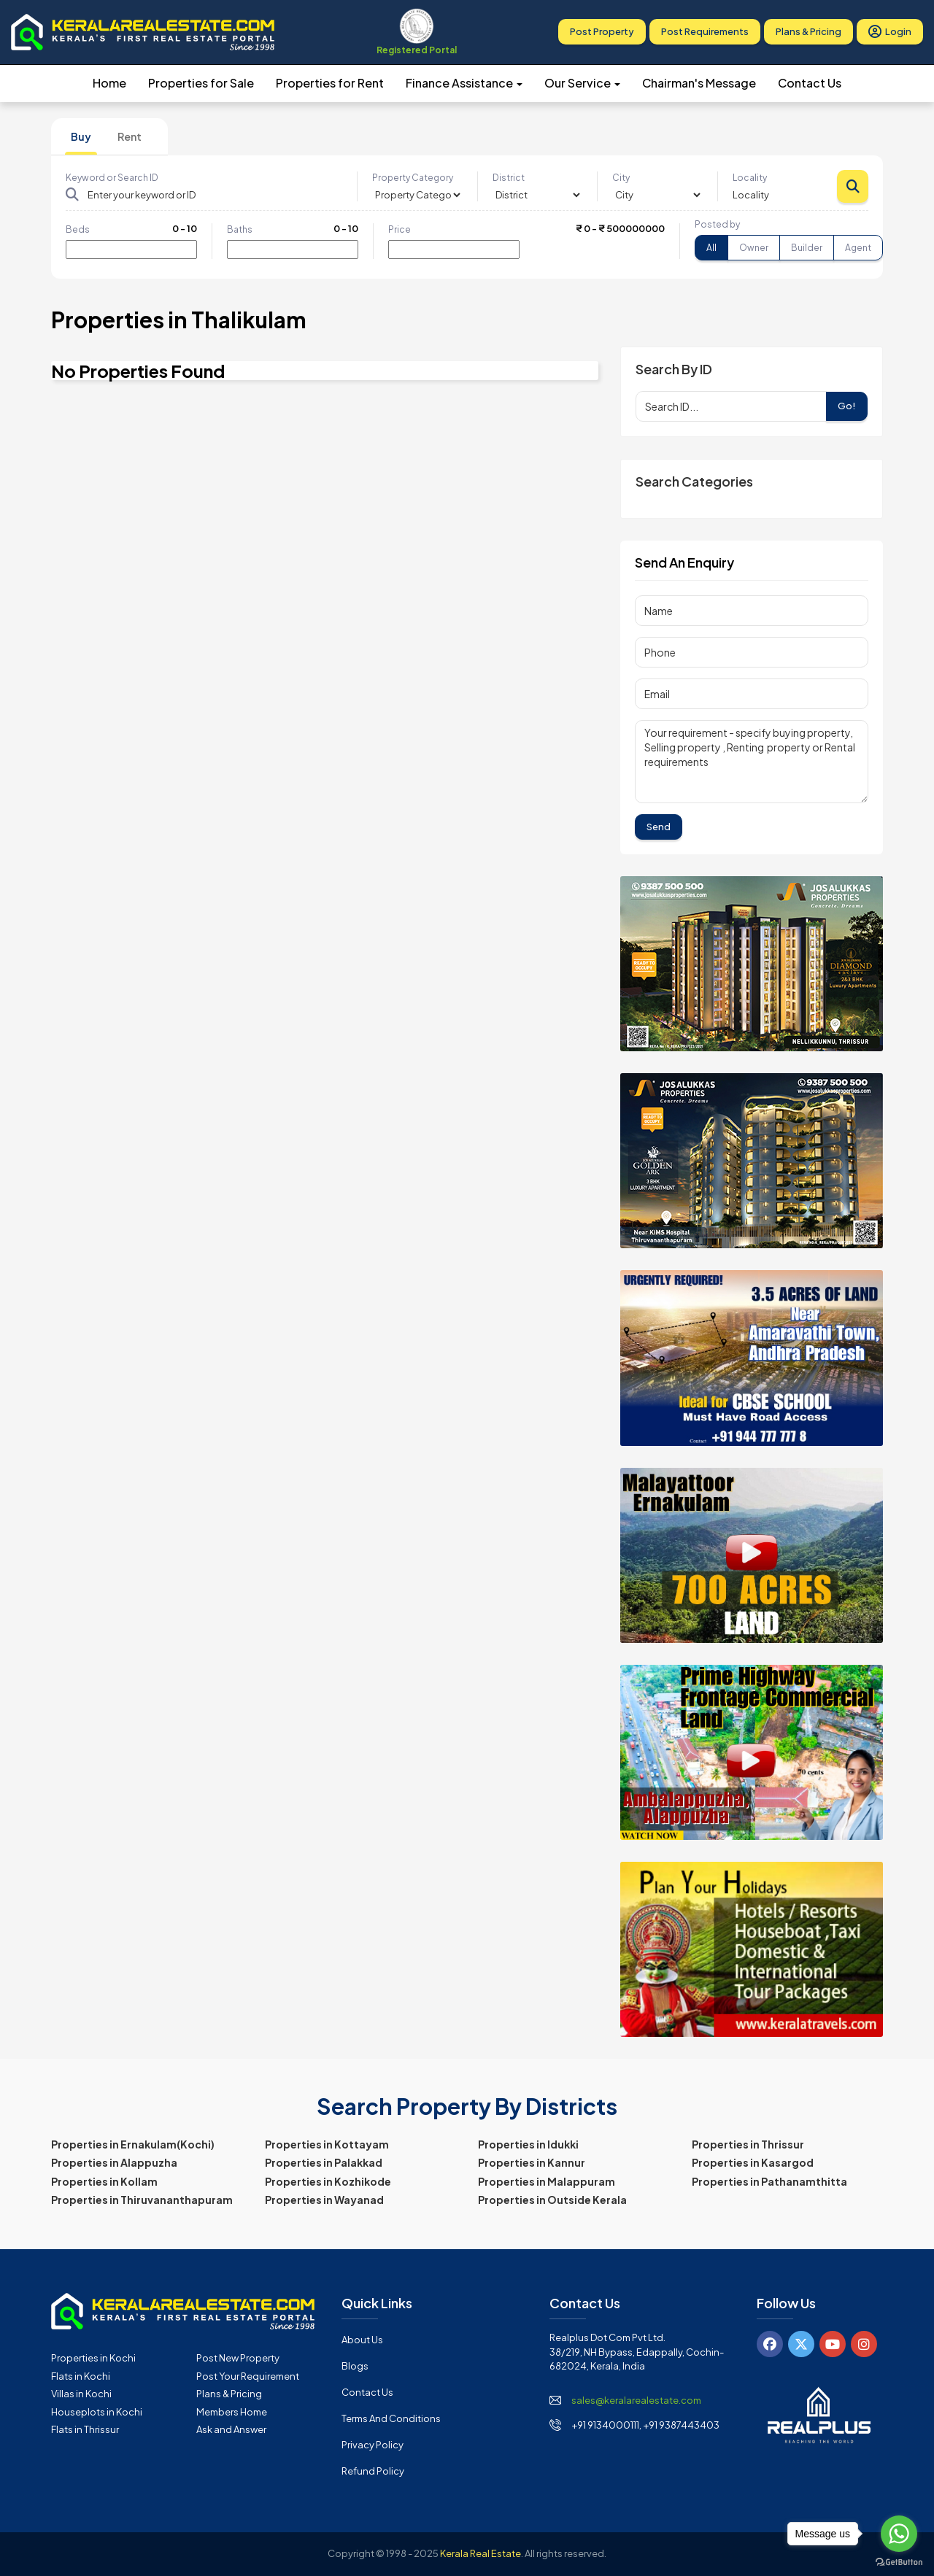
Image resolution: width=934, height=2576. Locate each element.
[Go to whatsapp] (899, 2533)
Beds (78, 229)
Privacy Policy (372, 2445)
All (711, 247)
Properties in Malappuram (546, 2181)
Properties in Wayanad (324, 2199)
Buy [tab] (81, 136)
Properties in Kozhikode (328, 2181)
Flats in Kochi (80, 2376)
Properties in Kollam (104, 2181)
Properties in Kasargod (753, 2162)
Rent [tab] (129, 136)
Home (109, 82)
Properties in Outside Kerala (552, 2199)
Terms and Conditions (391, 2418)
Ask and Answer (231, 2429)
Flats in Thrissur (85, 2429)
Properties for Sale (201, 82)
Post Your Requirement (247, 2376)
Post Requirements (705, 32)
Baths (239, 229)
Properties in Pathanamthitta (769, 2181)
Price (399, 229)
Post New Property (237, 2358)
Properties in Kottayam (327, 2144)
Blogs (354, 2366)
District (509, 177)
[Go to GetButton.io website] (899, 2561)
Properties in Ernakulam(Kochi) (133, 2144)
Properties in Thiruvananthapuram (142, 2199)
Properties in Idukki (528, 2144)
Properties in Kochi (93, 2358)
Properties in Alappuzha (114, 2162)
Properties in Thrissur (748, 2144)
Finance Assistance (464, 82)
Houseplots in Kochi (96, 2412)
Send (659, 826)
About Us (362, 2339)
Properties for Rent (330, 82)
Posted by (717, 224)
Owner (753, 247)
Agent (858, 247)
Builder (806, 247)
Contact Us (809, 82)
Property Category (412, 177)
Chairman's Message (699, 82)
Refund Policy (372, 2471)
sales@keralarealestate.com (636, 2400)
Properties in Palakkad (323, 2162)
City (621, 177)
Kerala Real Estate (480, 2553)
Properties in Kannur (531, 2162)
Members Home (231, 2412)
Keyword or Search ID (112, 177)
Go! (847, 405)
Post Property (602, 32)
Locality (750, 177)
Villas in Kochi (81, 2393)
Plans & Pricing (808, 32)
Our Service (582, 82)
